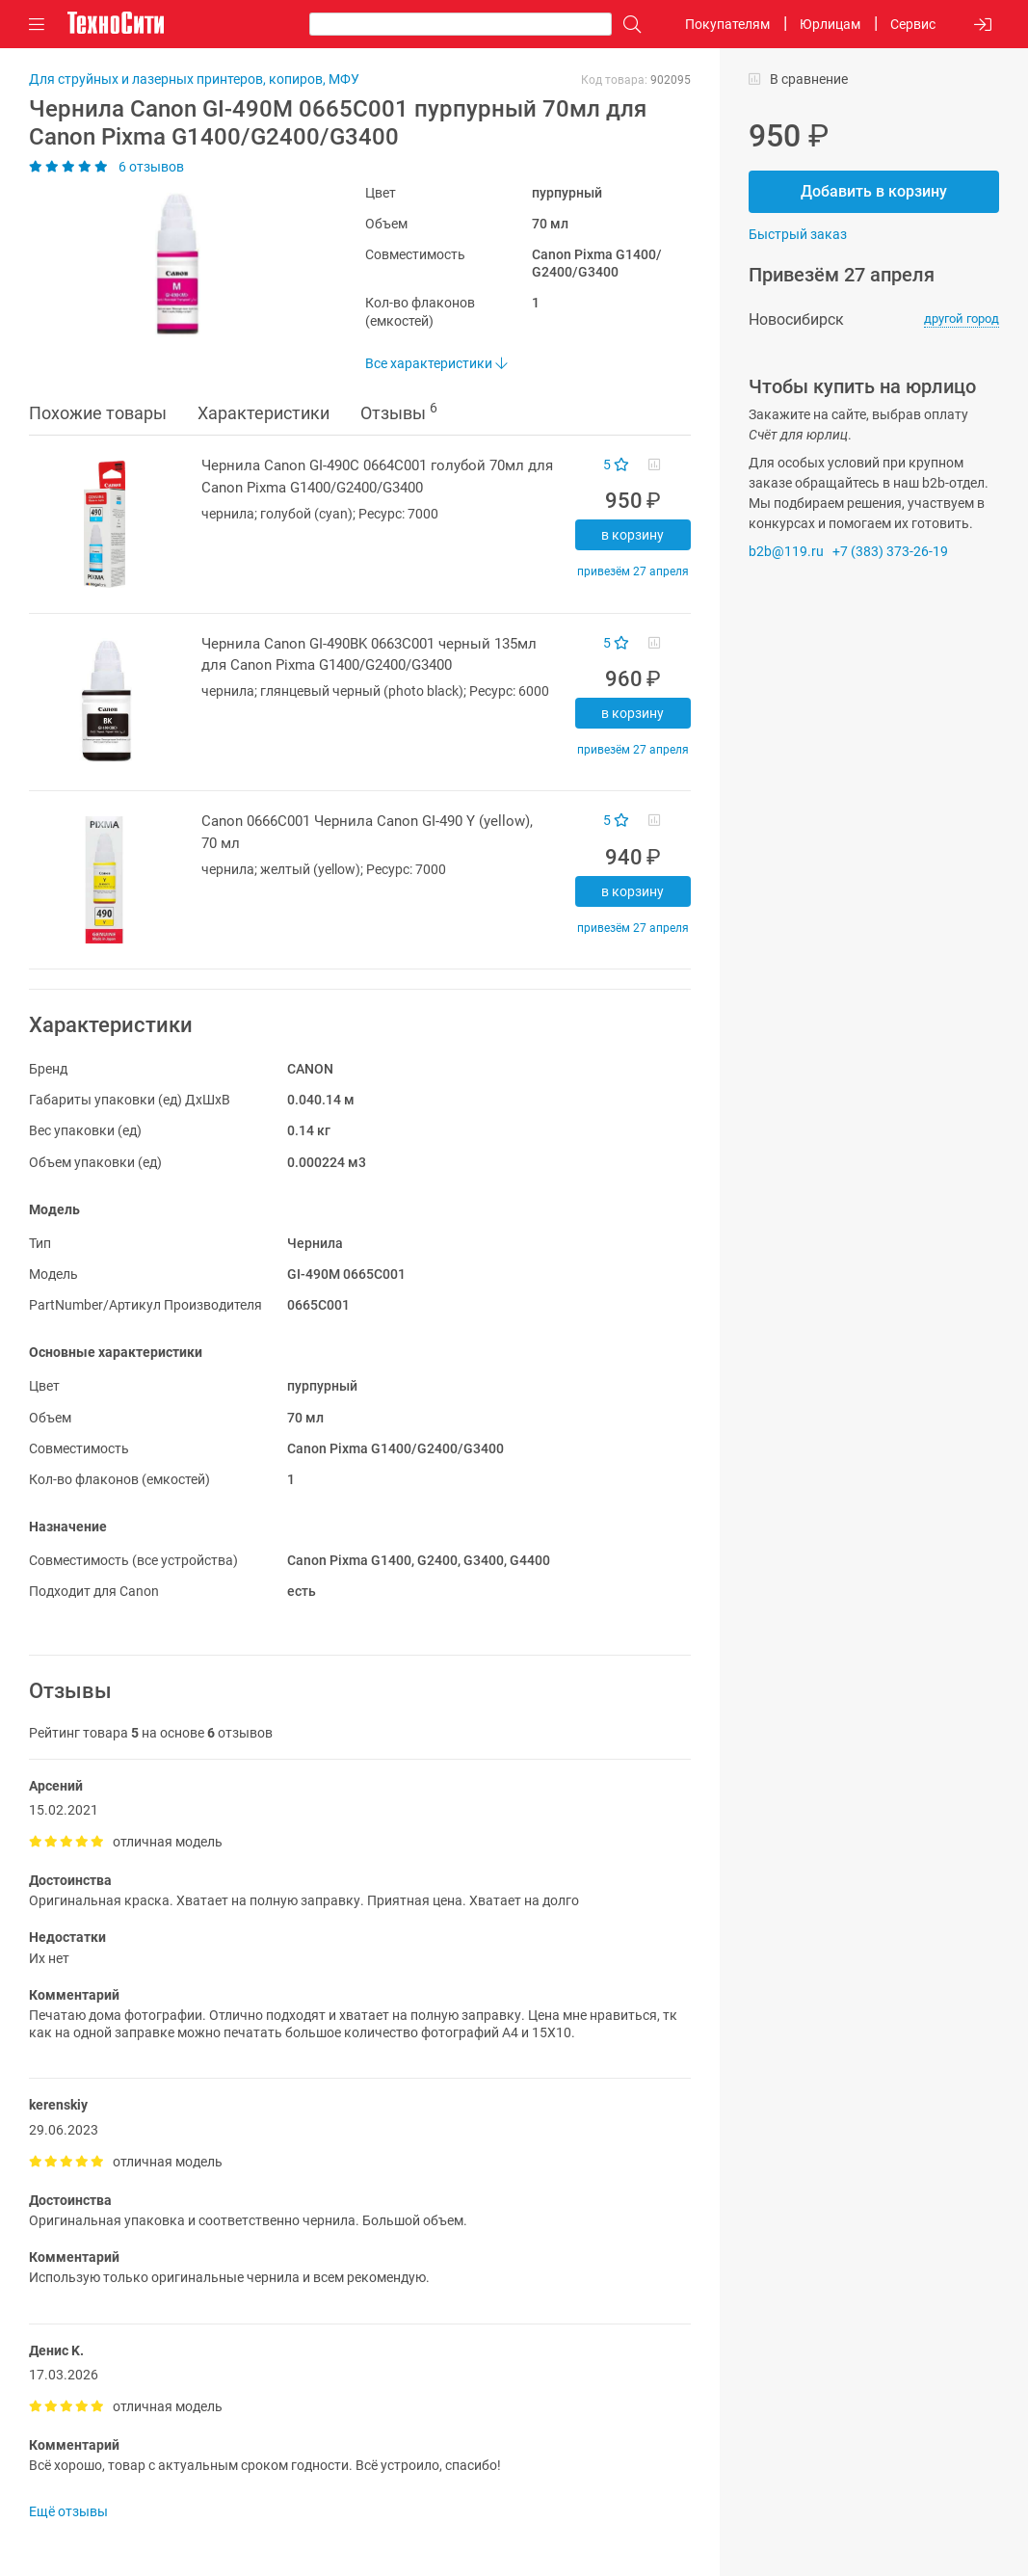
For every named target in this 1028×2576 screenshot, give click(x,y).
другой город (961, 318)
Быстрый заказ (798, 234)
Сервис (913, 24)
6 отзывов (106, 166)
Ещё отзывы (68, 2511)
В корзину (632, 535)
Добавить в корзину (874, 191)
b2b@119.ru (786, 551)
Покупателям (727, 24)
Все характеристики (436, 363)
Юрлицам (830, 24)
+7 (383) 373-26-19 (890, 551)
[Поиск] (627, 25)
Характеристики (263, 413)
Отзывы (398, 411)
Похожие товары (98, 413)
